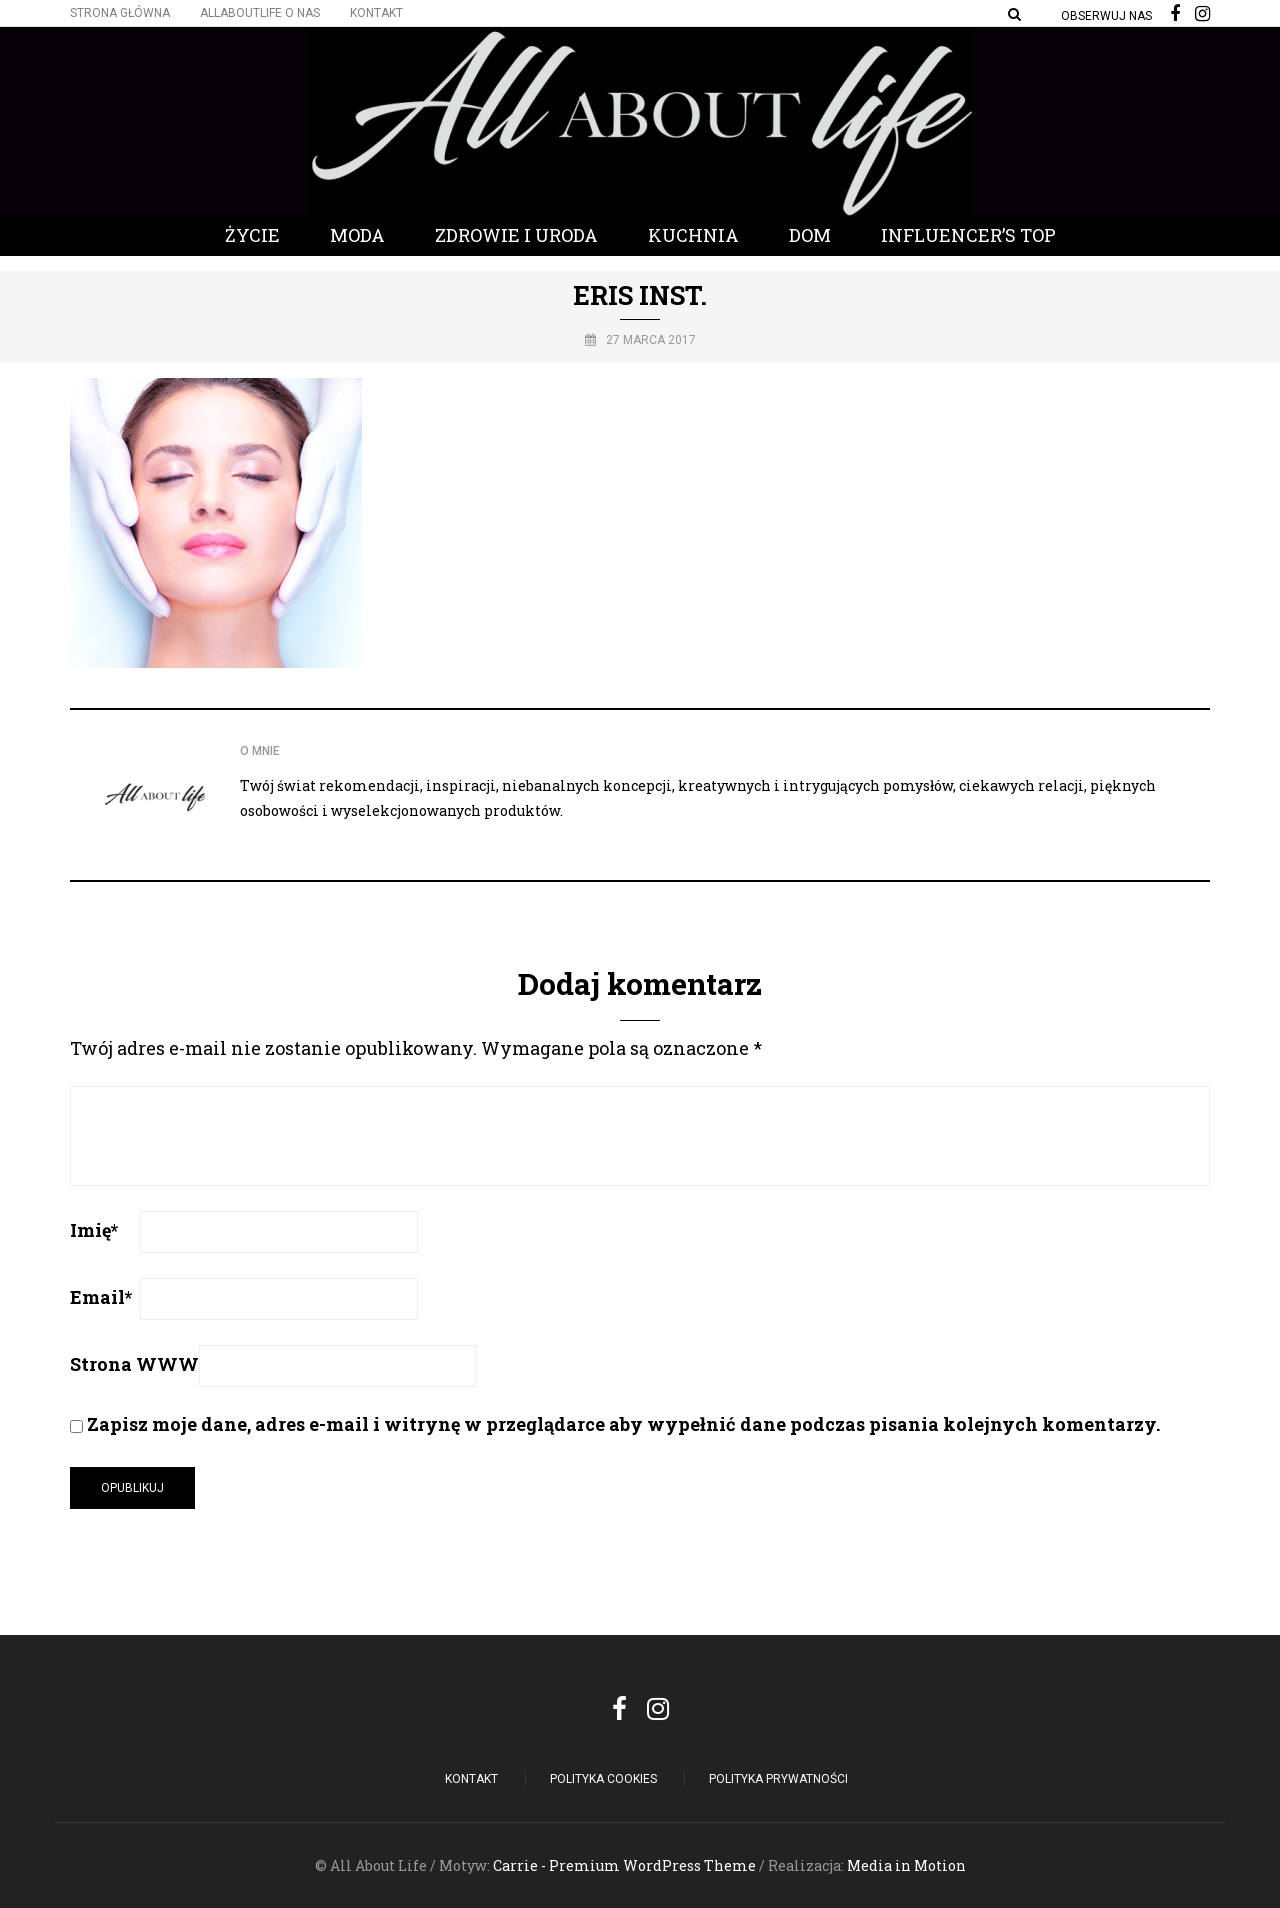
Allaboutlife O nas (260, 13)
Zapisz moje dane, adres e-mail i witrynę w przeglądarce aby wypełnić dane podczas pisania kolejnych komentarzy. (623, 1424)
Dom (810, 235)
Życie (252, 235)
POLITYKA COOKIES (603, 1779)
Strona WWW (134, 1364)
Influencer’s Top (968, 235)
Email (101, 1297)
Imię (94, 1230)
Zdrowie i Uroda (516, 235)
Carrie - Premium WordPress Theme (624, 1865)
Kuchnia (693, 235)
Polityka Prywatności (778, 1779)
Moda (357, 235)
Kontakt (376, 13)
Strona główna (120, 13)
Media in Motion (906, 1865)
